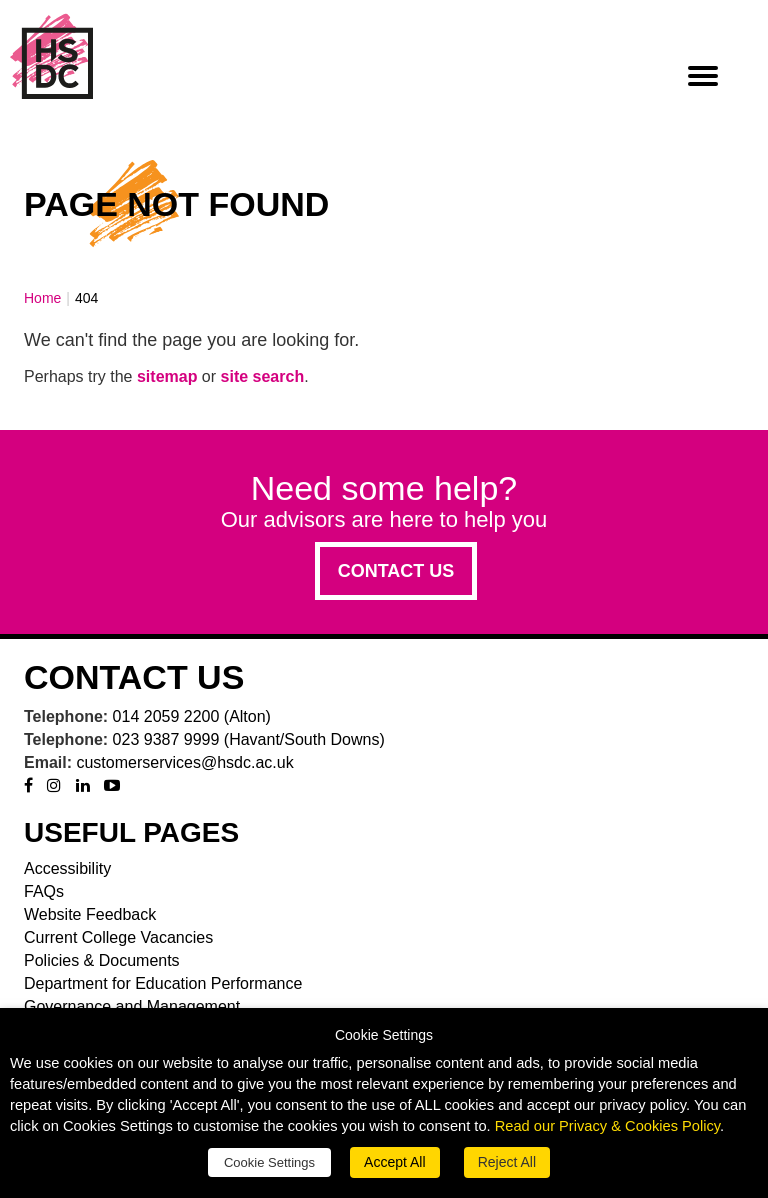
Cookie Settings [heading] (384, 1035)
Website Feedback (90, 914)
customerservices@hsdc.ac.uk (184, 762)
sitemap (167, 376)
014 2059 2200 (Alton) (192, 716)
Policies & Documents (102, 960)
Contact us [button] (396, 571)
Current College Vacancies (118, 937)
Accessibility (67, 868)
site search (263, 376)
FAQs (44, 891)
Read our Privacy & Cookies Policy (607, 1126)
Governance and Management (132, 1006)
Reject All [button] (507, 1162)
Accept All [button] (394, 1162)
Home (42, 298)
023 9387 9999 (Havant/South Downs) (249, 739)
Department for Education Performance (163, 983)
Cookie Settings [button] (269, 1162)
